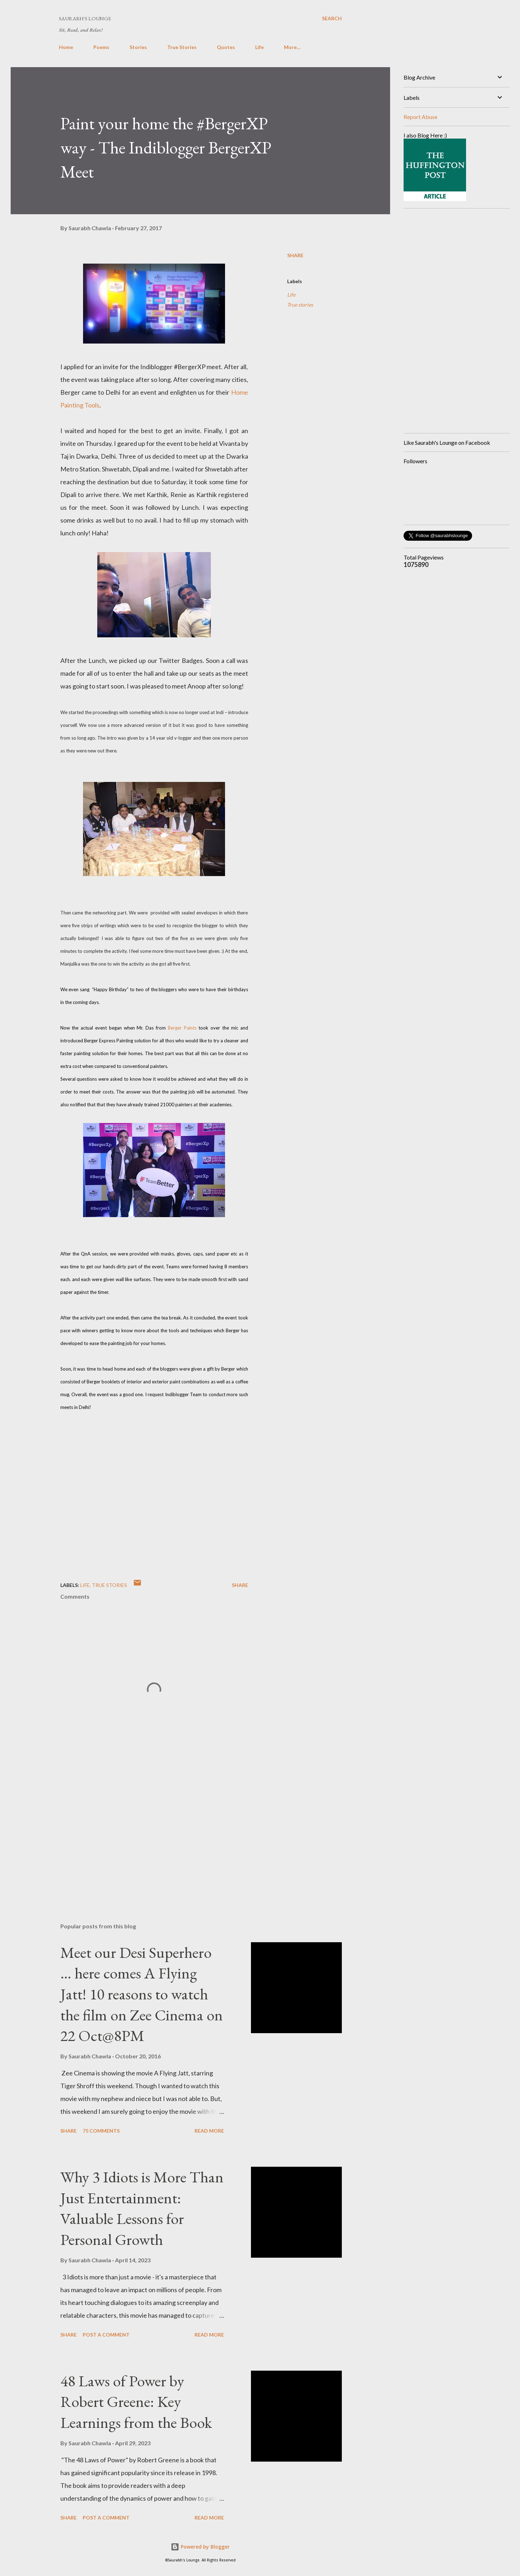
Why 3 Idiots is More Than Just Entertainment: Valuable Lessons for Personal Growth (142, 2208)
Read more (209, 2131)
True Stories (182, 47)
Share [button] (295, 255)
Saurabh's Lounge (85, 18)
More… (292, 47)
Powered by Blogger (200, 2546)
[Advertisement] (142, 1834)
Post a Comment (106, 2335)
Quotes (226, 47)
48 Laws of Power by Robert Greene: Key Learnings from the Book (136, 2401)
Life (259, 47)
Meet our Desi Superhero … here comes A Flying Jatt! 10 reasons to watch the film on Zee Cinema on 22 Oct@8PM (141, 1994)
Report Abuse (420, 116)
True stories (300, 305)
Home (66, 47)
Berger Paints (182, 1028)
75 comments (101, 2131)
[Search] (332, 18)
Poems (101, 47)
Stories (138, 47)
